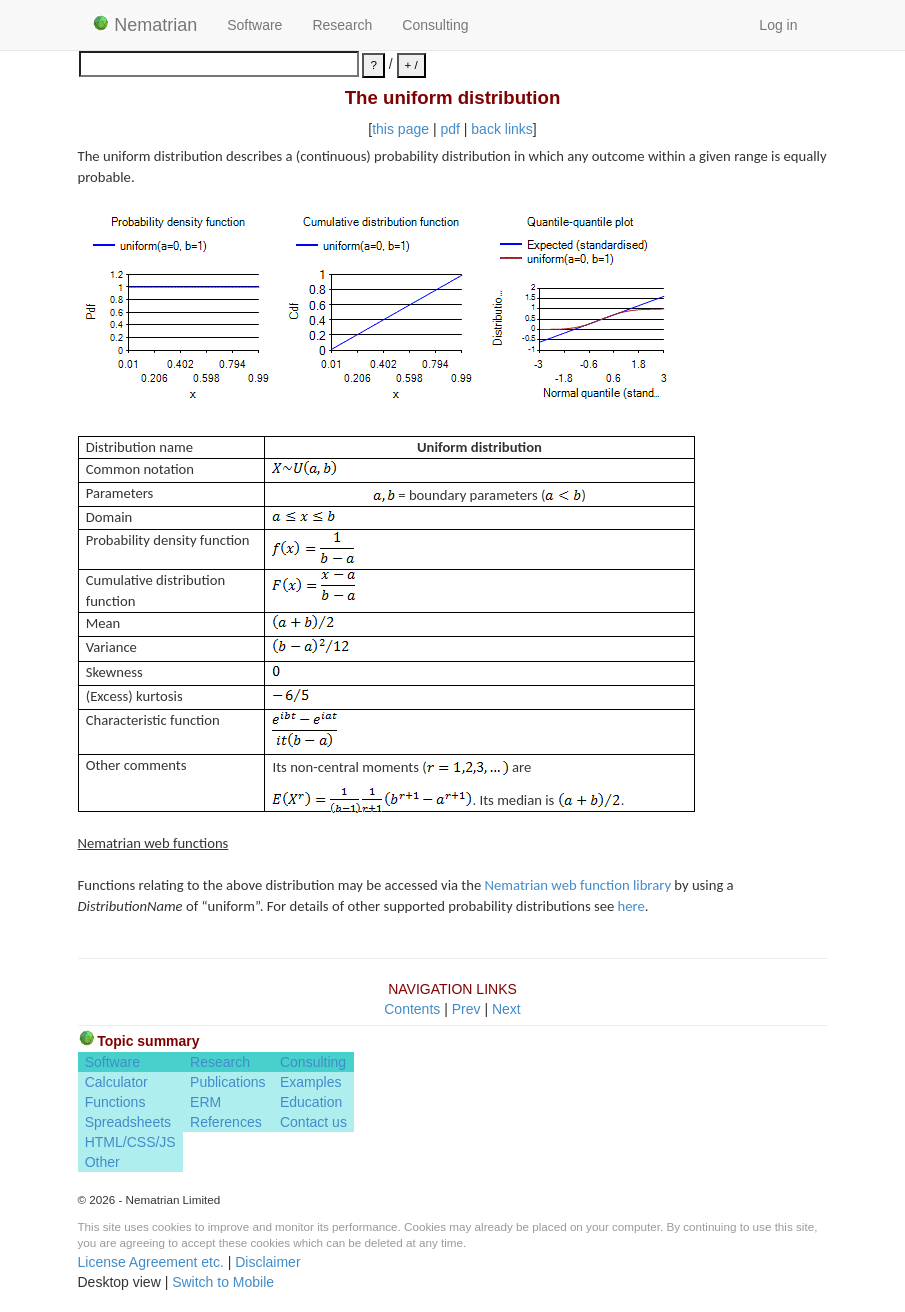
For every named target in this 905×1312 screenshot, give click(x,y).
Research (342, 25)
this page (400, 129)
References (226, 1122)
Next (506, 1009)
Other (102, 1162)
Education (311, 1102)
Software (254, 25)
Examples (310, 1082)
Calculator (116, 1082)
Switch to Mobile (223, 1282)
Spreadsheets (128, 1122)
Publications (228, 1082)
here (631, 906)
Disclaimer (267, 1262)
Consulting (435, 25)
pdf (449, 129)
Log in (778, 25)
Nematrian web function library (578, 885)
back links (501, 129)
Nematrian (145, 25)
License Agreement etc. (151, 1262)
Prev (466, 1009)
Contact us (313, 1122)
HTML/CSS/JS (130, 1142)
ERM (205, 1102)
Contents (412, 1009)
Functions (115, 1102)
